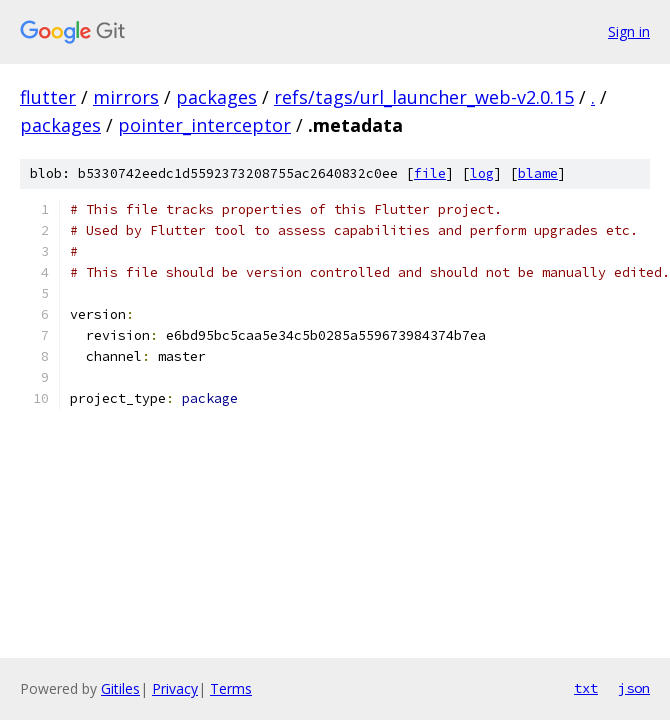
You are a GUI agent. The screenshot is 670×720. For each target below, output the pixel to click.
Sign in (629, 31)
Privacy (175, 688)
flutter (48, 97)
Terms (231, 688)
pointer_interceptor (204, 125)
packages (216, 97)
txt (586, 688)
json (634, 688)
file (430, 173)
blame (538, 173)
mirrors (126, 97)
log (482, 173)
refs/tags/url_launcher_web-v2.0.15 (424, 97)
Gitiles (120, 688)
